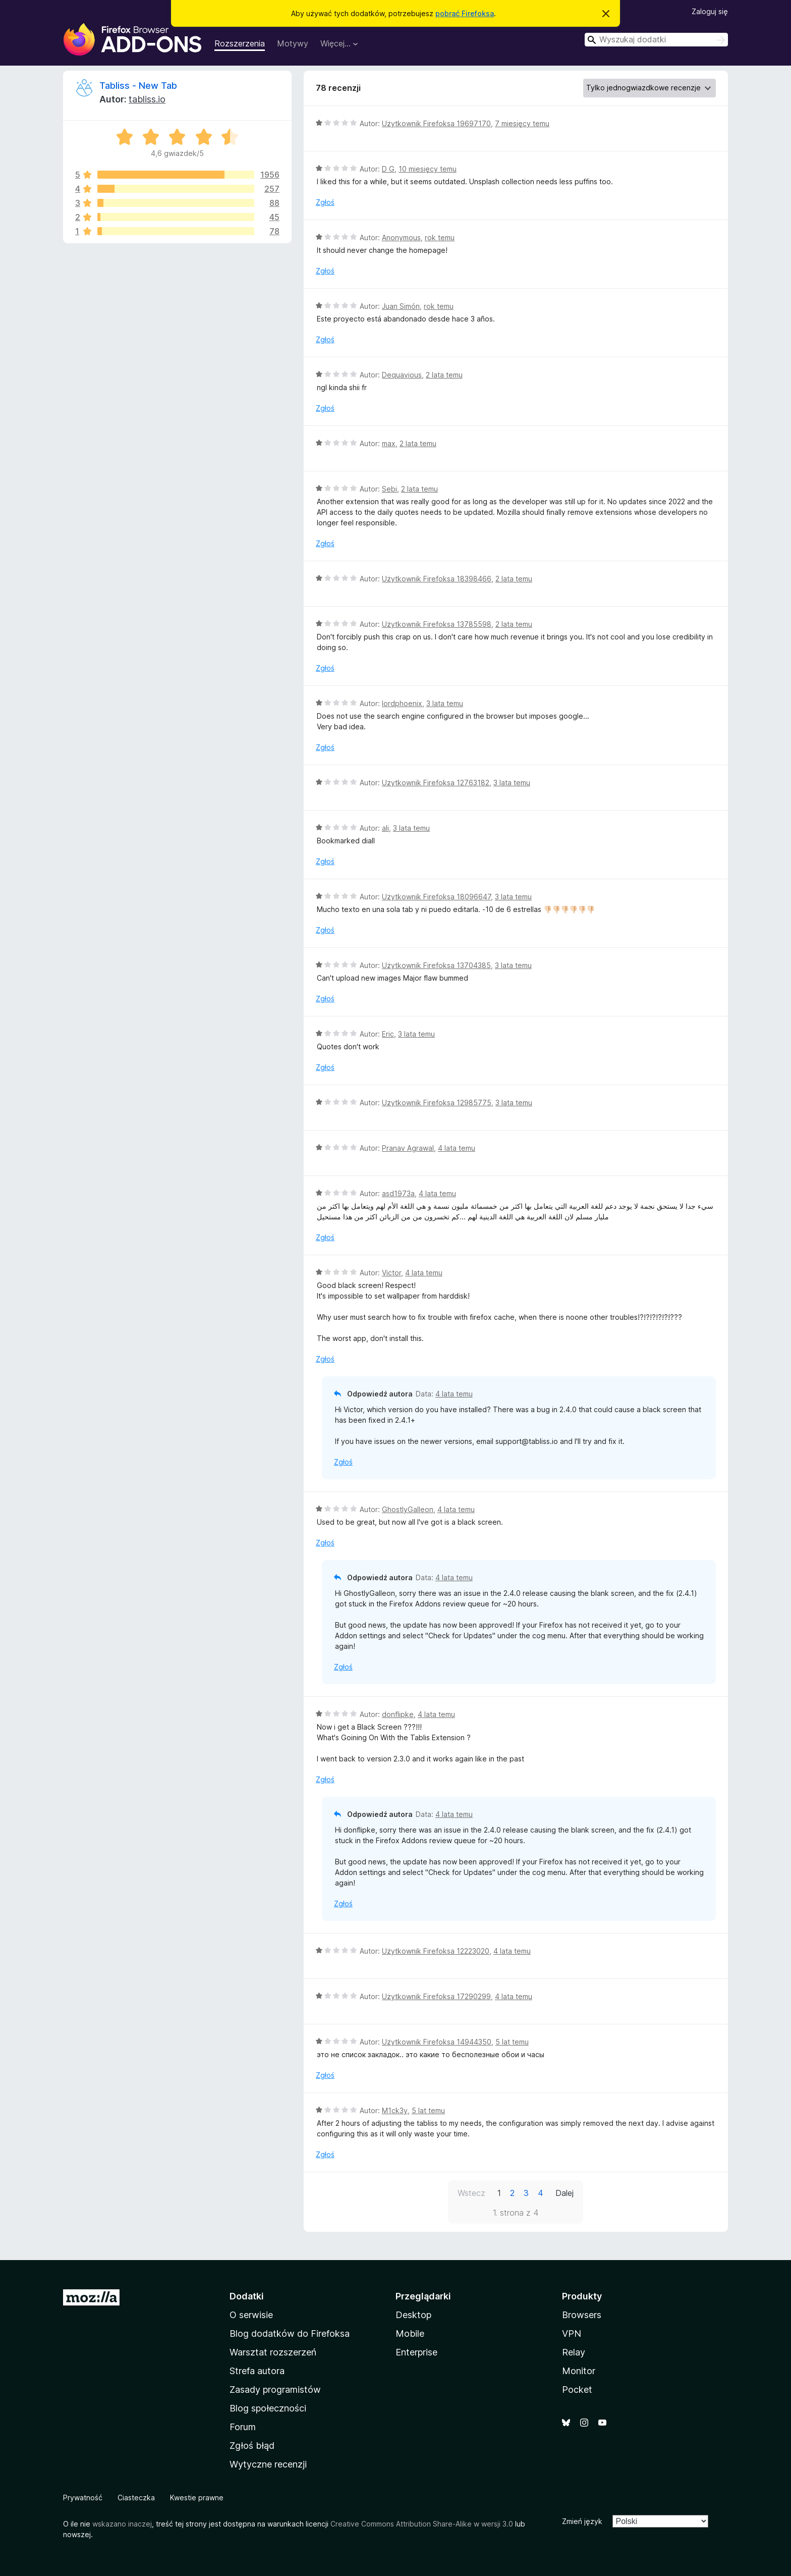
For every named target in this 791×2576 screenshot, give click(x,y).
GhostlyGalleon (407, 1509)
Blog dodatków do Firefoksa (290, 2333)
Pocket (577, 2389)
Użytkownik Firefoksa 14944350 (436, 2041)
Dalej (564, 2193)
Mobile (410, 2333)
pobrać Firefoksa (464, 13)
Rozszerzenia (239, 43)
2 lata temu (444, 374)
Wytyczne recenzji (268, 2464)
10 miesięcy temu (428, 169)
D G (388, 169)
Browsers (581, 2315)
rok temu (440, 237)
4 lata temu (456, 1148)
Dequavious (402, 374)
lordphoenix (402, 703)
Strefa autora (257, 2371)
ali (385, 828)
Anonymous (401, 237)
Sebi (389, 489)
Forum (243, 2427)
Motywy (292, 43)
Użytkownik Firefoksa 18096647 (436, 896)
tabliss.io (147, 99)
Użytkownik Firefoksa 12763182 (435, 782)
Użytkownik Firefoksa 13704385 (436, 965)
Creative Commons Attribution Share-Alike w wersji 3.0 (421, 2523)
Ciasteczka (136, 2497)
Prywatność (82, 2497)
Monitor (578, 2371)
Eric (388, 1034)
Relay (573, 2352)
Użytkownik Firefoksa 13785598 (436, 624)
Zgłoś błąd (252, 2445)
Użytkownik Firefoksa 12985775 (436, 1102)
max (389, 443)
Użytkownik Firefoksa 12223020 (435, 1951)
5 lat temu (512, 2041)
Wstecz (471, 2193)
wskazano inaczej (122, 2523)
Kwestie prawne (196, 2497)
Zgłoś (325, 202)
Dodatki (247, 2296)
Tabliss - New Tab (138, 85)
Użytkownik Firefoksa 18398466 (436, 578)
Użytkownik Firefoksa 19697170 (436, 123)
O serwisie (251, 2315)
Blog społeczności (268, 2408)
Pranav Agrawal (408, 1148)
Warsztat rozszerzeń (273, 2352)
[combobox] (656, 39)
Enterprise (416, 2352)
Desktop (413, 2315)
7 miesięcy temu (522, 123)
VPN (571, 2333)
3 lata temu (444, 703)
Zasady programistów (275, 2389)
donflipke (398, 1714)
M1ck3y (395, 2110)
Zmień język (582, 2521)
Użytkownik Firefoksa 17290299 (436, 1996)
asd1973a (398, 1193)
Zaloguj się (710, 11)
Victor (391, 1272)
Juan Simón (401, 306)
